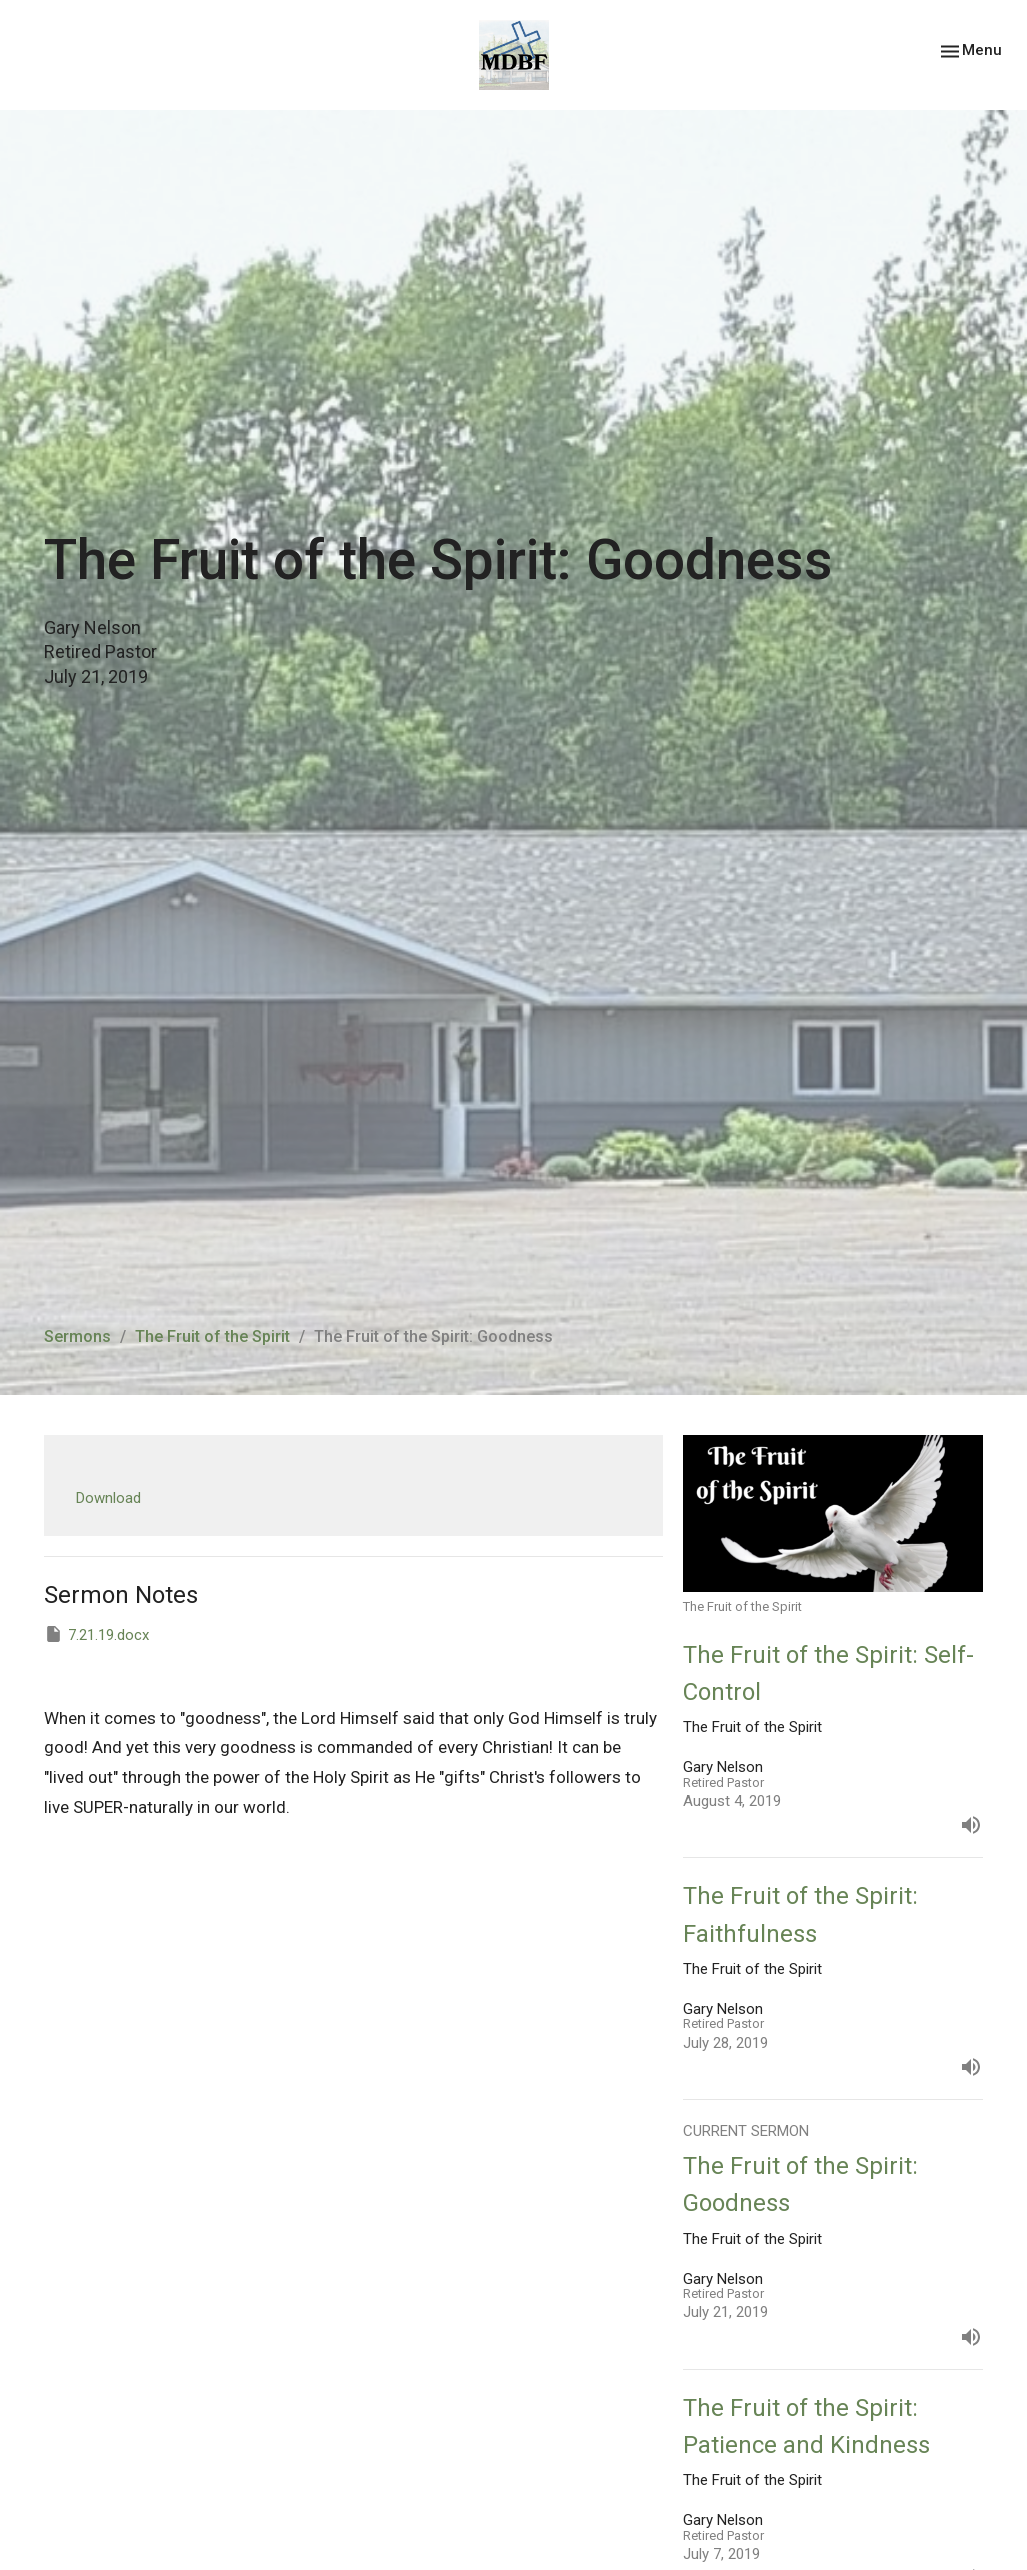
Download (108, 1498)
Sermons (77, 1336)
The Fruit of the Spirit (212, 1336)
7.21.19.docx (96, 1634)
